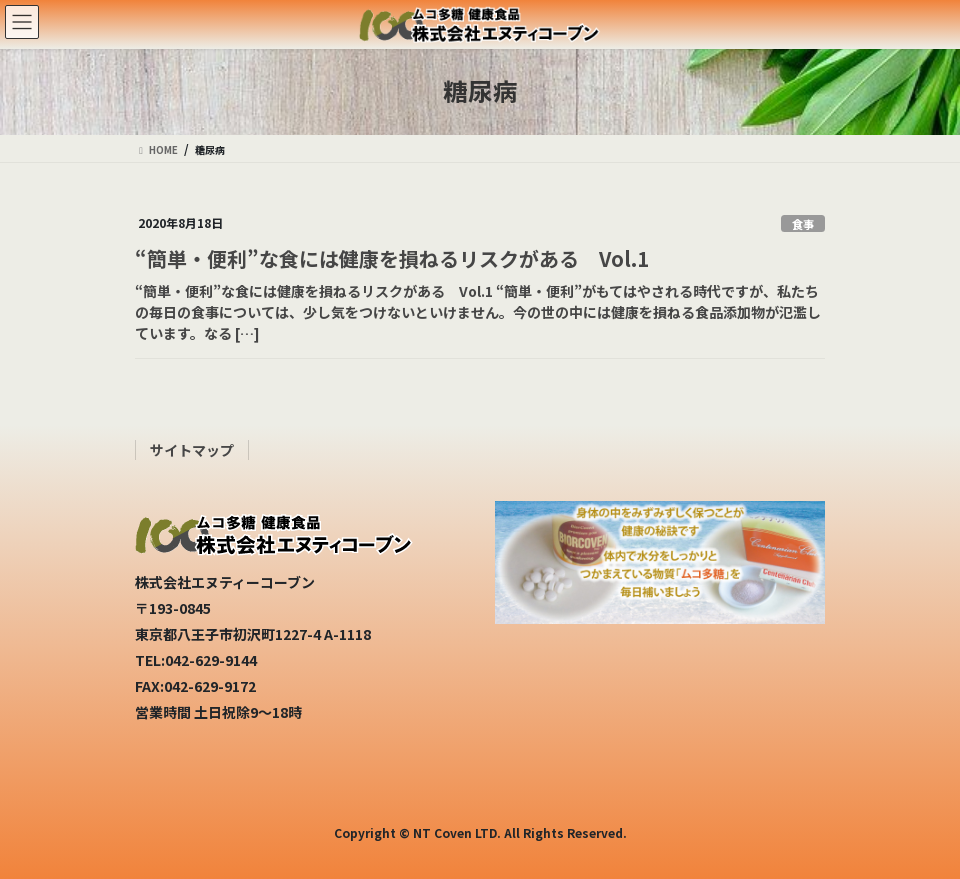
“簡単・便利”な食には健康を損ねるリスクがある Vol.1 (392, 258)
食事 (803, 224)
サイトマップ (192, 450)
